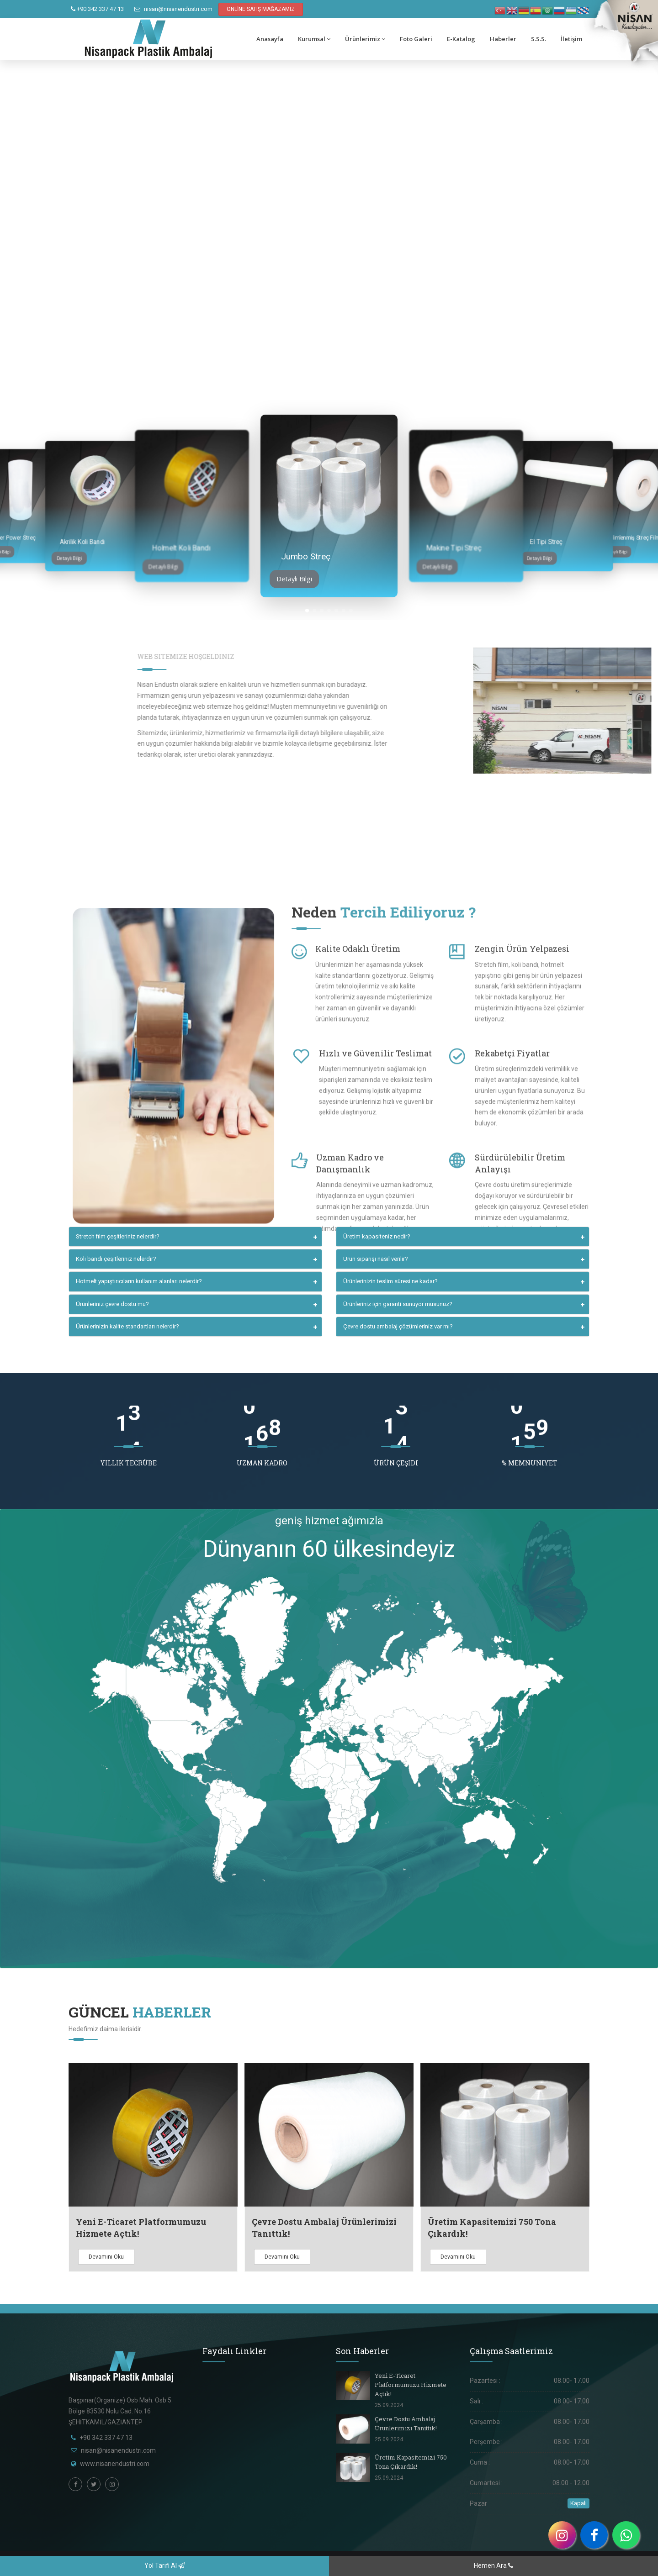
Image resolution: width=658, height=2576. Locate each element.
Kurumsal (314, 39)
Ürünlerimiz (365, 39)
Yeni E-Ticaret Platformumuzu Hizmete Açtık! (410, 2384)
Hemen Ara (493, 2565)
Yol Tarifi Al (164, 2565)
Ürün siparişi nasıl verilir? (375, 1258)
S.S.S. (538, 39)
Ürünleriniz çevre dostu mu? (112, 1304)
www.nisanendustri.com (114, 2463)
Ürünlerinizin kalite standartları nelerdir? (127, 1326)
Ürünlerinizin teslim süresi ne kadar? (390, 1281)
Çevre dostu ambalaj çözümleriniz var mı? (398, 1326)
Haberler (503, 39)
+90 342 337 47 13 (97, 8)
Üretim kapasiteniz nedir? (376, 1236)
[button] (307, 610)
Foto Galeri (416, 39)
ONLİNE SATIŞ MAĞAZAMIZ (261, 9)
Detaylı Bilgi (69, 558)
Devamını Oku (106, 2257)
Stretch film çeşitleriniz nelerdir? (117, 1236)
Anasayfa (269, 39)
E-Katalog (461, 39)
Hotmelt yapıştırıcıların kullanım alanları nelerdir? (139, 1281)
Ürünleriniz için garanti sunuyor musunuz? (397, 1304)
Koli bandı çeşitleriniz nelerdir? (116, 1258)
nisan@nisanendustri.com (173, 8)
